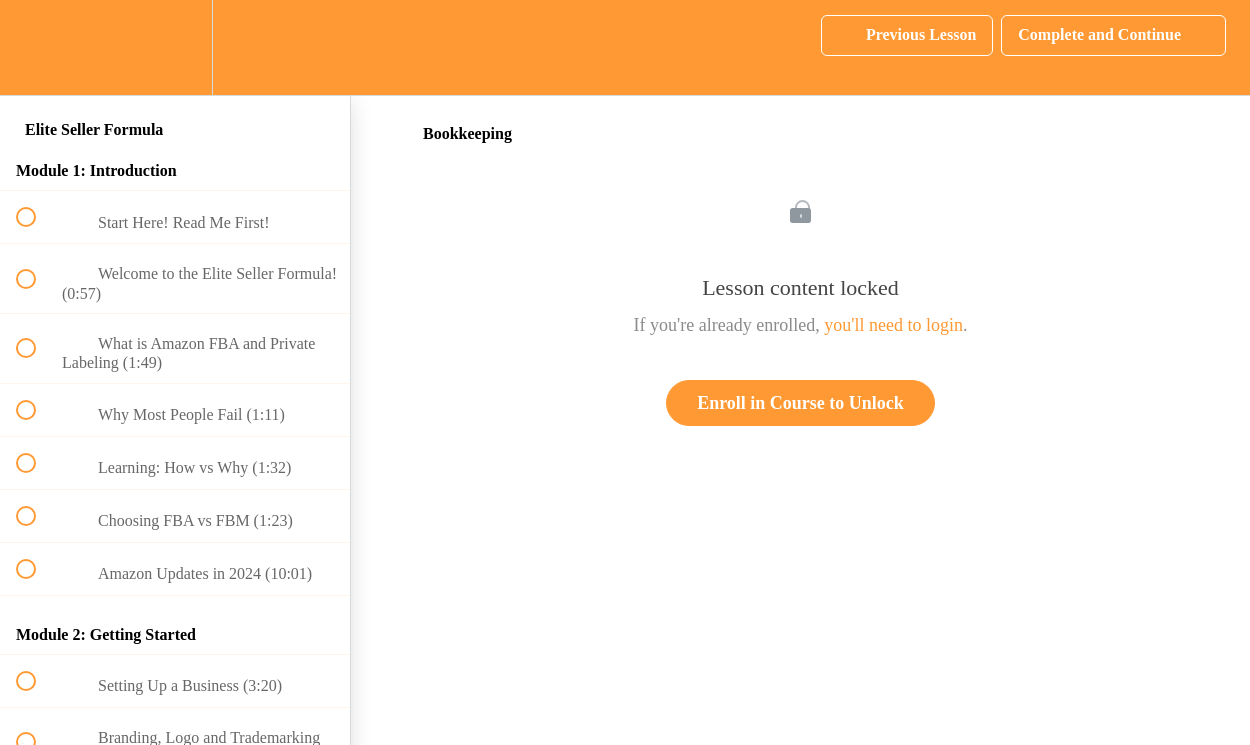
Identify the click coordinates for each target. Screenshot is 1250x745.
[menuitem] (175, 47)
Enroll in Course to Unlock (800, 403)
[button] (37, 47)
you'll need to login (893, 325)
